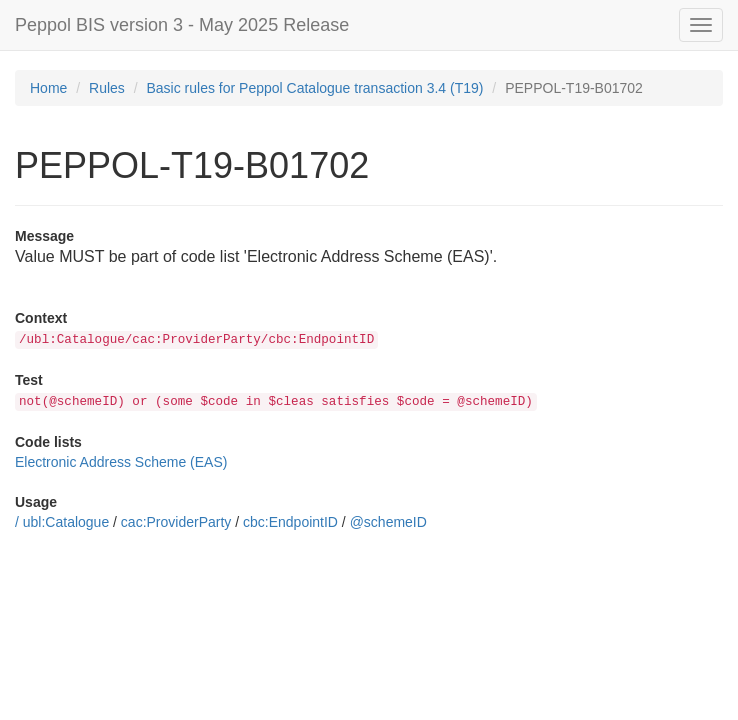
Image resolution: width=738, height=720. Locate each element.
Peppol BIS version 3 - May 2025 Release (182, 25)
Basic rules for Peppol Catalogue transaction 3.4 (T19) (315, 88)
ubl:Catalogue (66, 522)
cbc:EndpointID (290, 522)
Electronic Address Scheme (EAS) (121, 462)
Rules (107, 88)
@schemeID (388, 522)
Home (48, 88)
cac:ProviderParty (176, 522)
